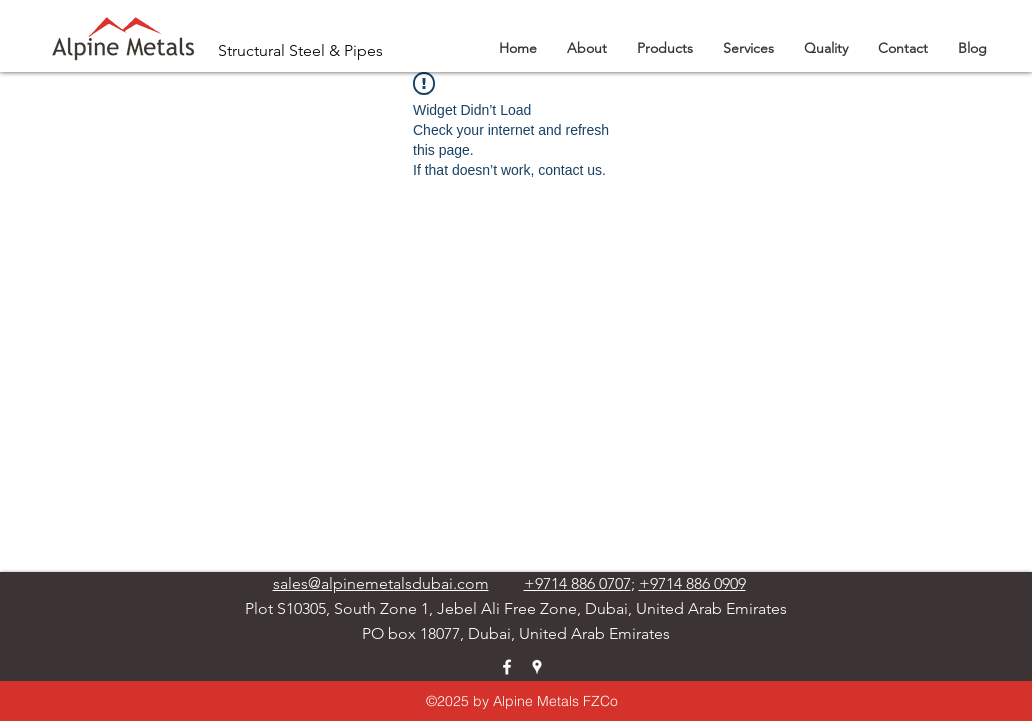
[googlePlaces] (537, 667)
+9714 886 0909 (692, 583)
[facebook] (507, 667)
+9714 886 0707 (577, 583)
